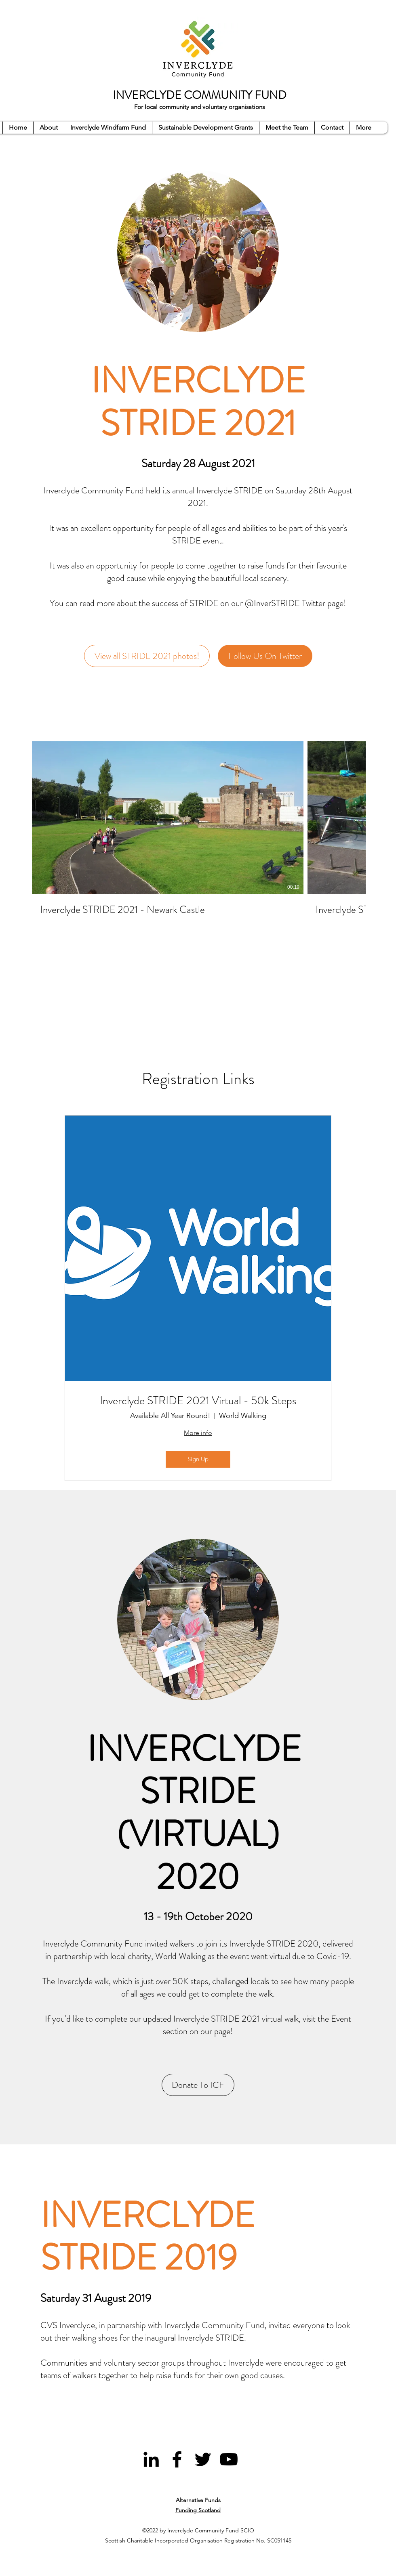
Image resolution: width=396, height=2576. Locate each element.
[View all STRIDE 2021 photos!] (147, 656)
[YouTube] (229, 2459)
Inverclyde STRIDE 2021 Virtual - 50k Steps (198, 1401)
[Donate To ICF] (198, 2085)
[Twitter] (203, 2459)
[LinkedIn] (151, 2459)
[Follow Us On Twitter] (265, 656)
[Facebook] (177, 2459)
